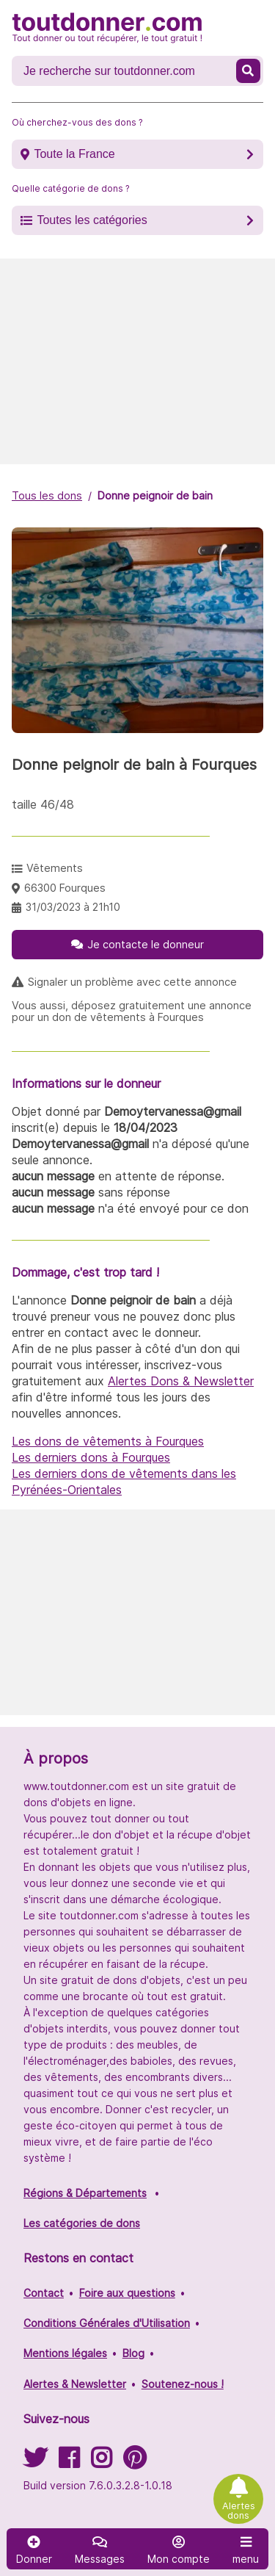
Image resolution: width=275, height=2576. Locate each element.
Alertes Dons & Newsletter (181, 1381)
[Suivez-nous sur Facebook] (69, 2462)
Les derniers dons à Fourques (91, 1457)
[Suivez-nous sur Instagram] (101, 2462)
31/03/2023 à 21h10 (73, 907)
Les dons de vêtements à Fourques (108, 1441)
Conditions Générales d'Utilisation (106, 2323)
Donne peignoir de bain (155, 495)
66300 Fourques (65, 887)
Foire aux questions (127, 2293)
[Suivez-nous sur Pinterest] (134, 2462)
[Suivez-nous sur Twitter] (35, 2462)
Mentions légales (65, 2353)
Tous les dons (47, 495)
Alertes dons (238, 2510)
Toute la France (74, 154)
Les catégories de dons (81, 2223)
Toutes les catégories (92, 220)
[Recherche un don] (125, 71)
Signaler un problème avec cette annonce (132, 982)
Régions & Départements (85, 2193)
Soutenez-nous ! (183, 2384)
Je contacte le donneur (145, 944)
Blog (133, 2353)
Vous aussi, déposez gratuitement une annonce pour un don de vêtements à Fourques (132, 1011)
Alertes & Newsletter (74, 2384)
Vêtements (54, 868)
